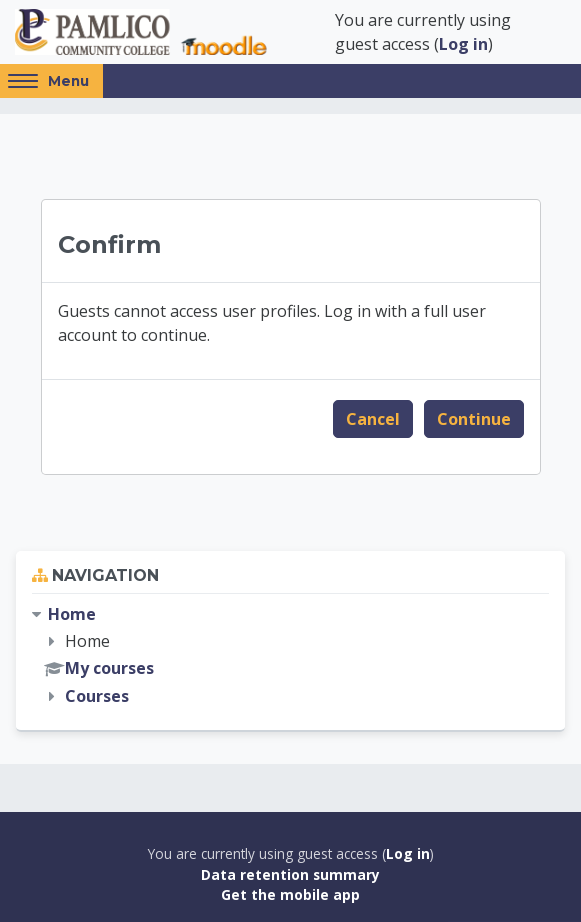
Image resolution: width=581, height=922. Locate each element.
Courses (97, 696)
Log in (463, 44)
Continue (474, 419)
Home (72, 614)
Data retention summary (290, 874)
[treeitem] (290, 655)
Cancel (373, 419)
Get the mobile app (290, 894)
